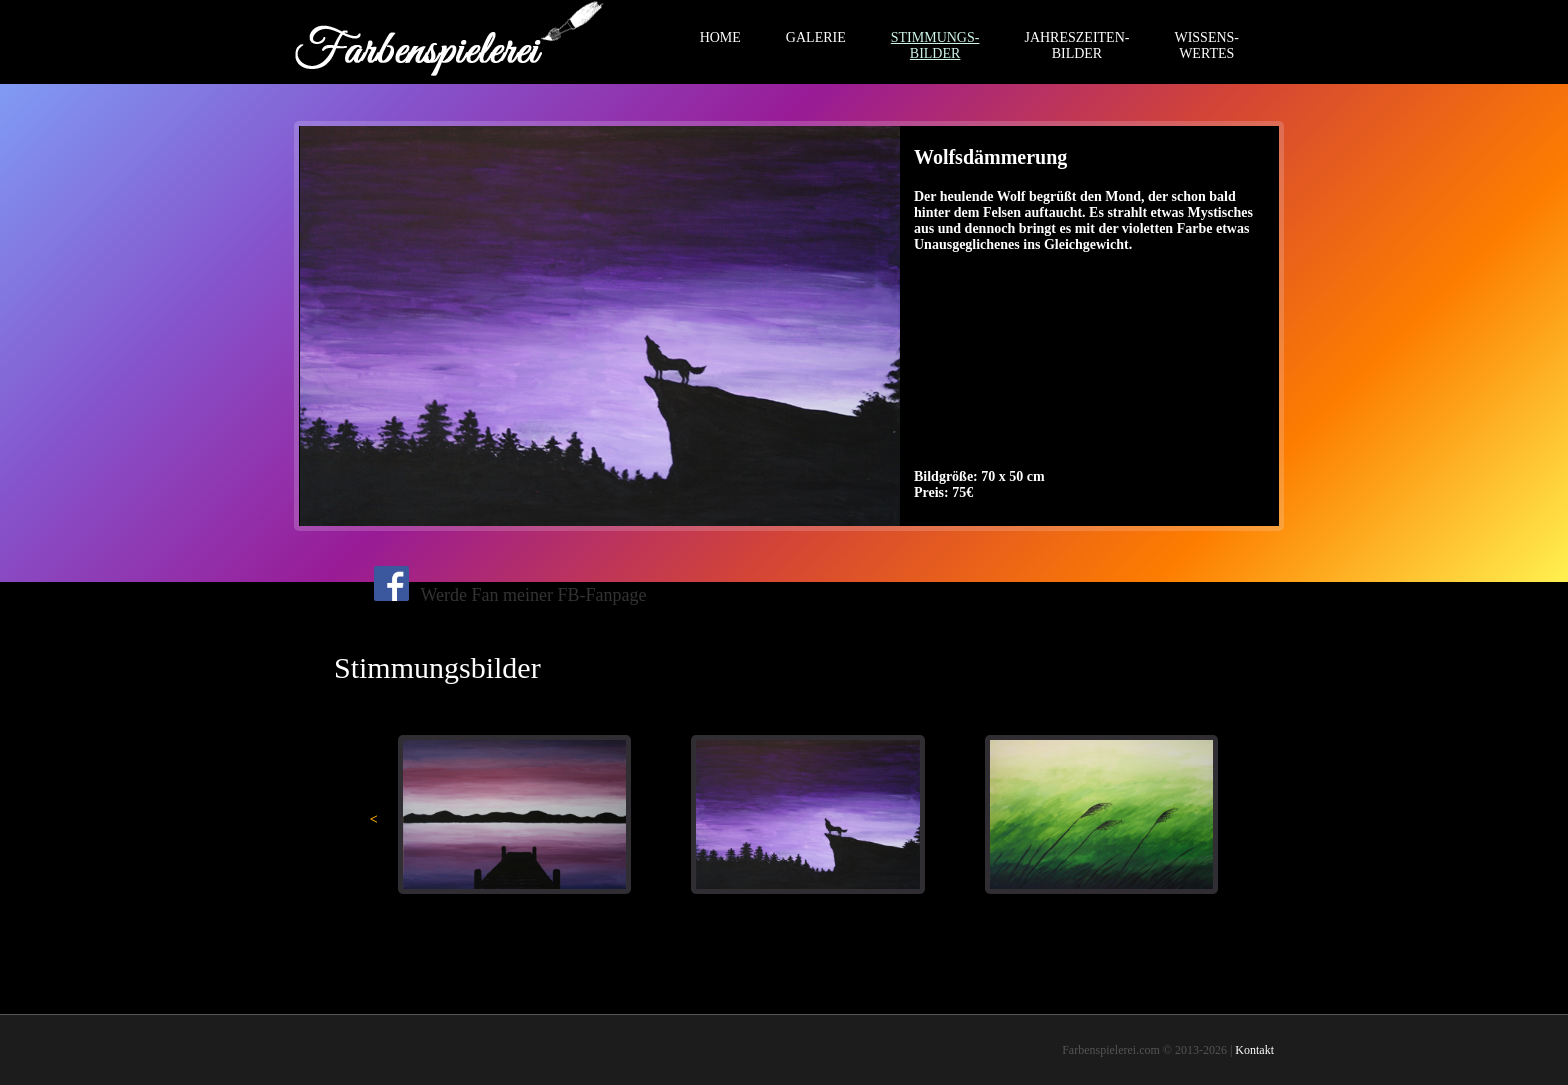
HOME (720, 37)
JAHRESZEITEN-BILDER (1076, 45)
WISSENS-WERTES (1206, 45)
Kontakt (1254, 1050)
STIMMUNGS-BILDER (935, 45)
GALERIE (816, 37)
